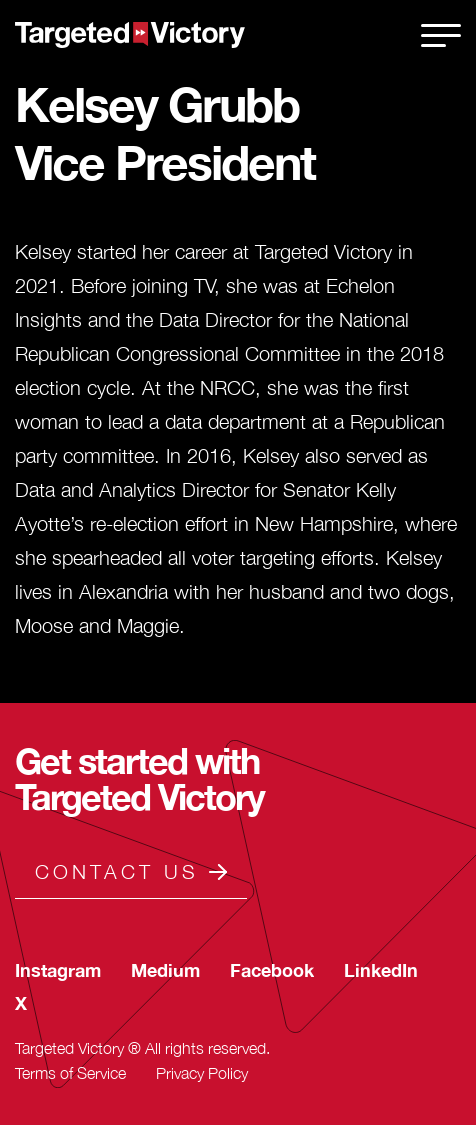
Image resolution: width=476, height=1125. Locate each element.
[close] (441, 35)
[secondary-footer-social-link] (58, 970)
